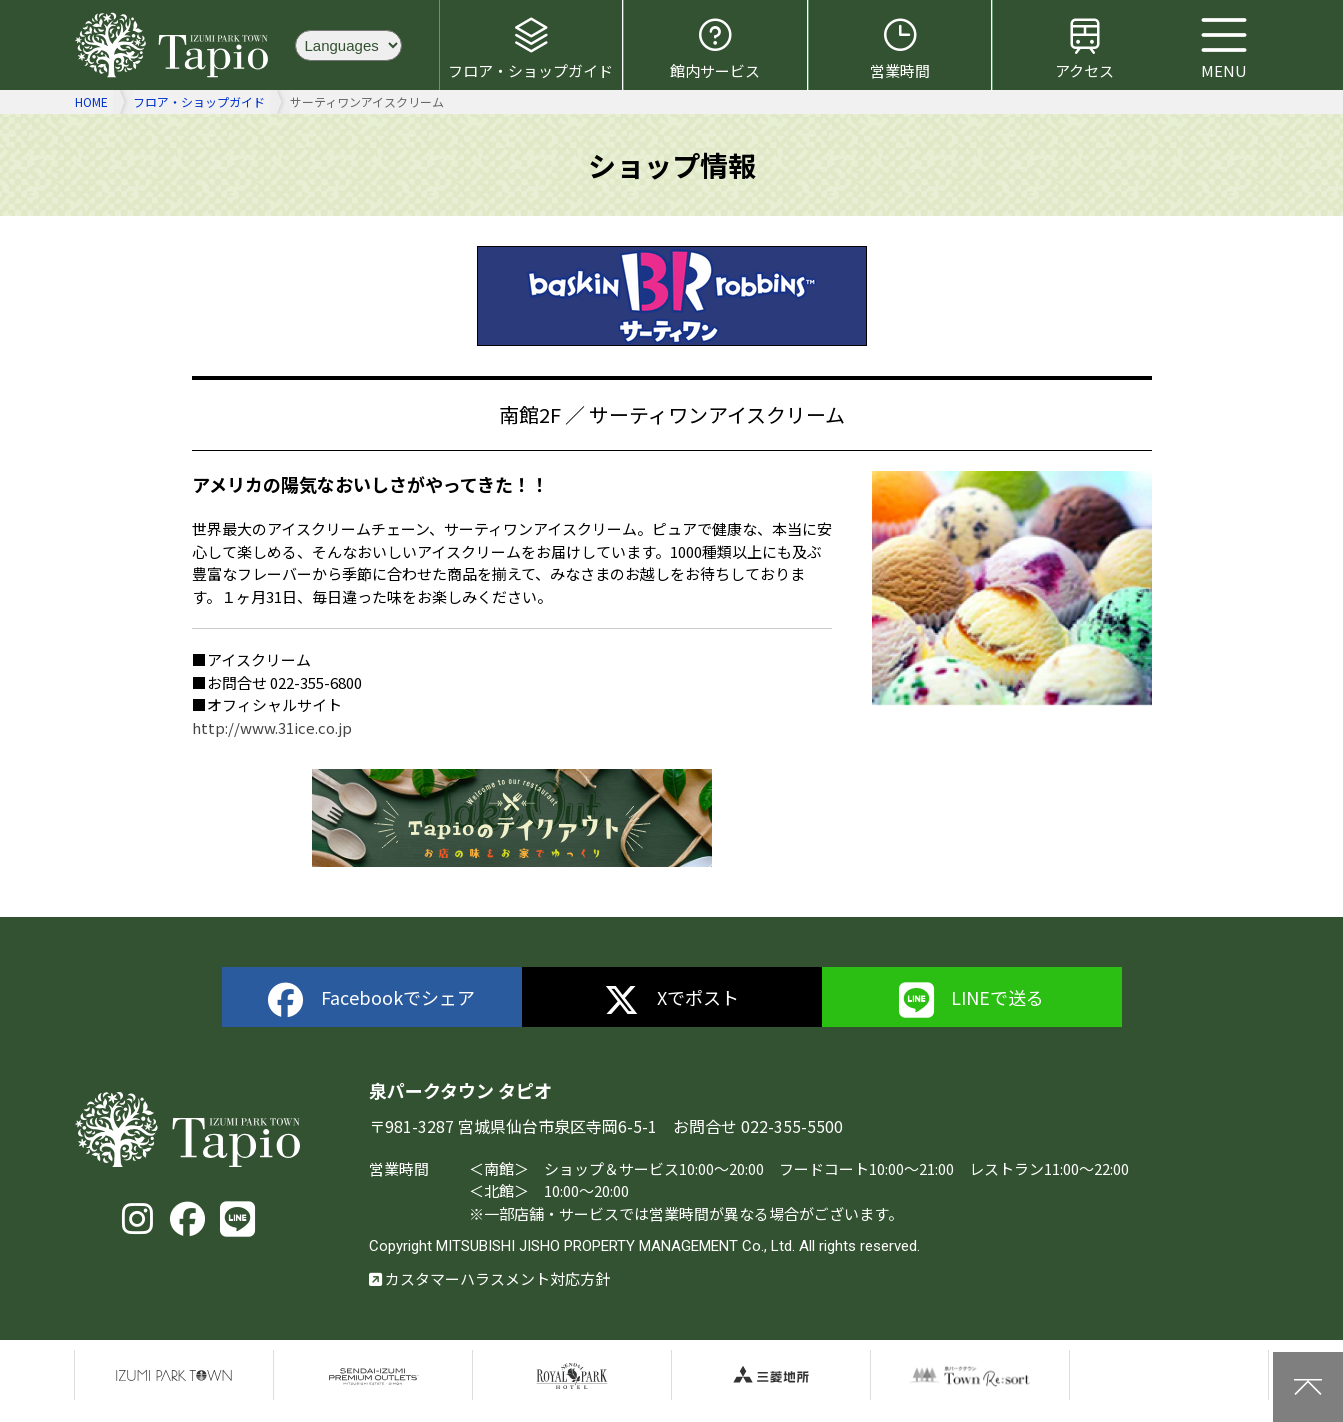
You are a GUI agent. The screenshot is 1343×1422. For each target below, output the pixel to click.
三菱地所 (771, 1375)
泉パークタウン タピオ (175, 45)
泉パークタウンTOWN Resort (970, 1375)
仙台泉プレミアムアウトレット (373, 1375)
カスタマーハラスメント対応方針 (489, 1278)
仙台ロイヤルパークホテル (572, 1375)
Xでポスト (671, 1000)
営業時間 (900, 48)
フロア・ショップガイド (530, 48)
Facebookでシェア (371, 1000)
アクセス (1084, 48)
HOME (91, 101)
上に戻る (1308, 1387)
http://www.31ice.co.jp (272, 727)
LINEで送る (972, 1000)
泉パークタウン (174, 1375)
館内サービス (715, 48)
